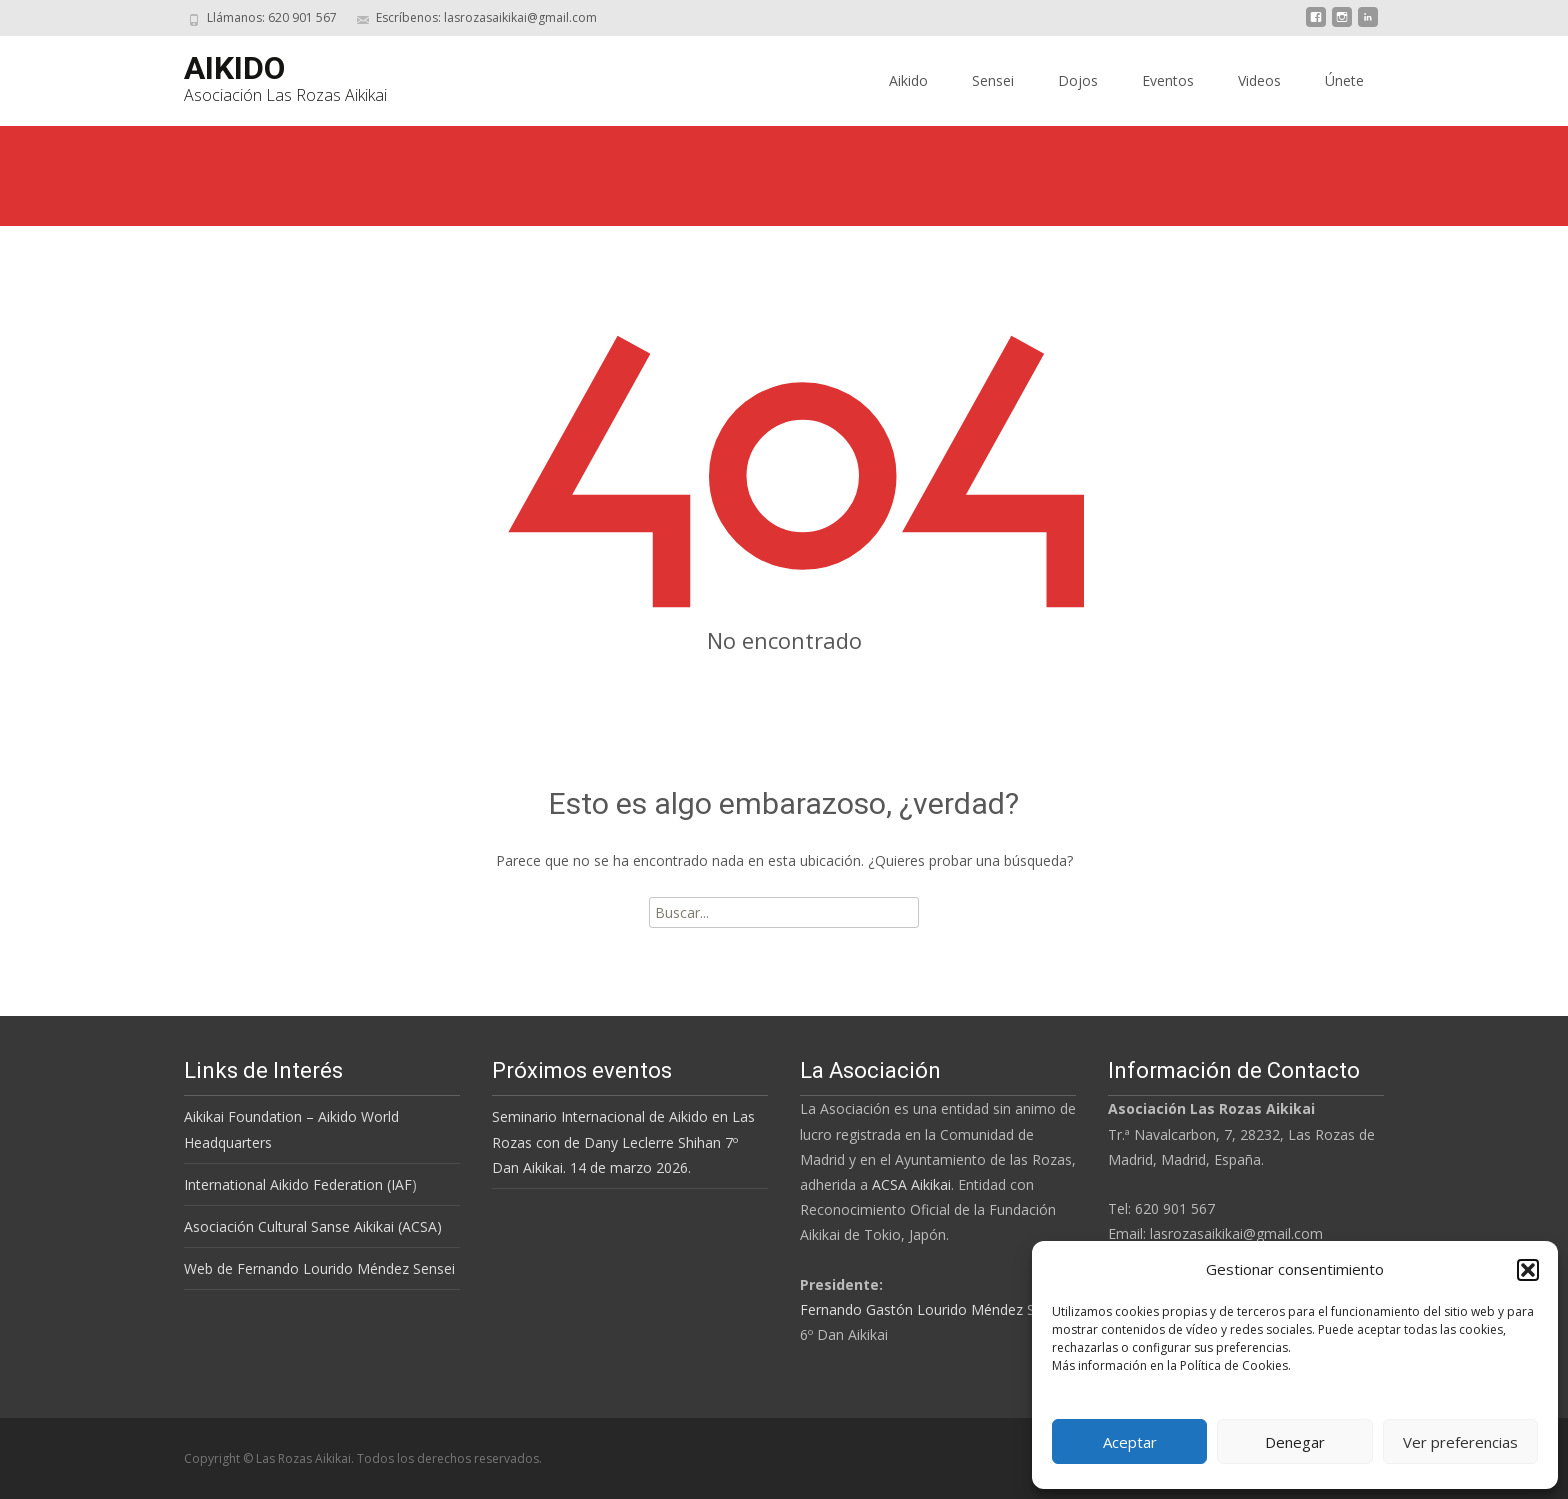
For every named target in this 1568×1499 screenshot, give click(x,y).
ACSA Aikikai (911, 1184)
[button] (1528, 1270)
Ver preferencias (1460, 1442)
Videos (1259, 80)
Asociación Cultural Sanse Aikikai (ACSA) (313, 1226)
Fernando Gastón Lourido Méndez (911, 1309)
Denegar (1295, 1442)
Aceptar (1130, 1442)
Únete (1344, 80)
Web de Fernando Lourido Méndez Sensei (319, 1268)
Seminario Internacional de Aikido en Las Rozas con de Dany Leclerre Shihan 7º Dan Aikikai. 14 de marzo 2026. (623, 1141)
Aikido (908, 80)
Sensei (993, 80)
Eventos (1168, 80)
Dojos (1078, 80)
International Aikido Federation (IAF (298, 1184)
